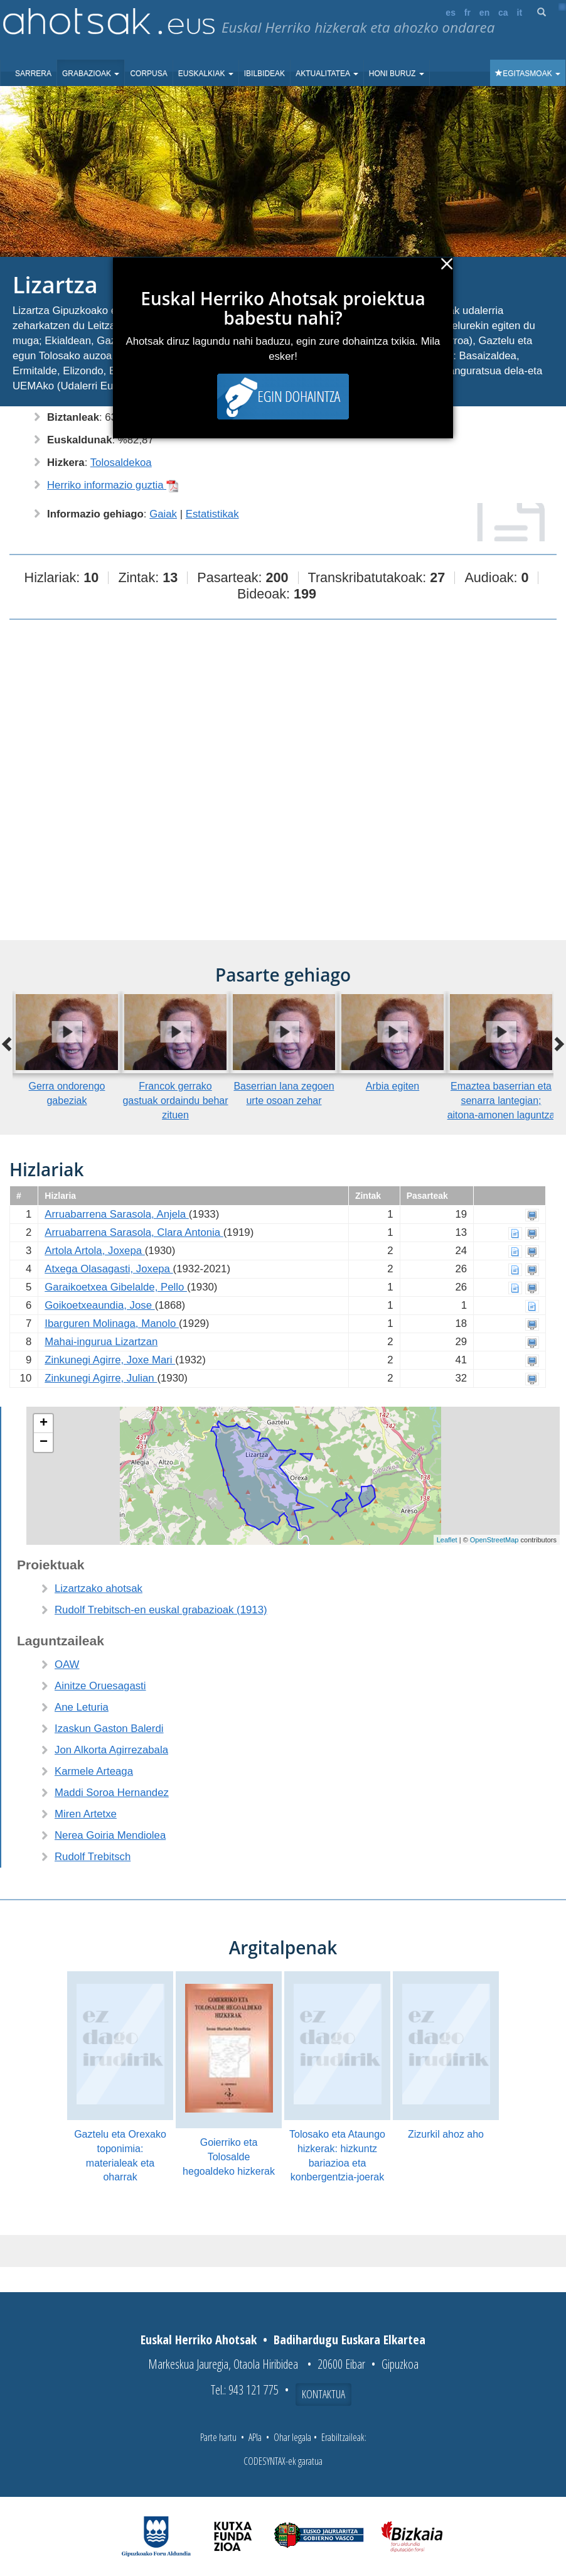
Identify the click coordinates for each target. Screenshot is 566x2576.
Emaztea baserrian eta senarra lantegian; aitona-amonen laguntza (501, 1100)
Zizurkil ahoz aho (446, 2134)
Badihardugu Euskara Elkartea (349, 2339)
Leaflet (447, 1540)
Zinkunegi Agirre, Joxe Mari (110, 1360)
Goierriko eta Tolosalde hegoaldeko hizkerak (229, 2157)
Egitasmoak (527, 73)
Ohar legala (292, 2437)
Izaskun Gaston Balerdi (109, 1728)
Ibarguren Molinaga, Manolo (112, 1323)
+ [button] (44, 1423)
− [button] (44, 1442)
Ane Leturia (82, 1707)
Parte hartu (218, 2437)
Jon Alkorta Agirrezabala (111, 1750)
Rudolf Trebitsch (93, 1857)
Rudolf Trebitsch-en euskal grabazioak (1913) (161, 1610)
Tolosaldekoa (121, 462)
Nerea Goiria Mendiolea (110, 1835)
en (484, 13)
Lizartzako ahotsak (98, 1588)
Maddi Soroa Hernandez (112, 1793)
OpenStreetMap (494, 1540)
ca (503, 13)
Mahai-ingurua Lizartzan (101, 1342)
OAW (67, 1664)
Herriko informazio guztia (113, 485)
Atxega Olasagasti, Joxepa (109, 1269)
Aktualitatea (327, 73)
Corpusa (148, 73)
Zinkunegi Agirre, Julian (101, 1378)
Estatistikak (212, 514)
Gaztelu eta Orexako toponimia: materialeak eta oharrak (120, 2156)
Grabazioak (90, 73)
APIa (255, 2437)
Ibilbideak (264, 73)
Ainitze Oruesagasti (100, 1686)
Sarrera (33, 73)
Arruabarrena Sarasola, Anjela (116, 1214)
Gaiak (163, 514)
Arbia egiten (392, 1086)
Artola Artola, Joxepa (95, 1251)
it (520, 13)
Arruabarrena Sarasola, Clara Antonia (134, 1232)
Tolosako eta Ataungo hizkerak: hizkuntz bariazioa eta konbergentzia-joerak (337, 2156)
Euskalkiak (205, 73)
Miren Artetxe (86, 1814)
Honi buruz (396, 73)
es (451, 13)
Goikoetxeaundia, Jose (99, 1305)
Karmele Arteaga (94, 1771)
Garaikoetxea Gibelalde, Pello (116, 1287)
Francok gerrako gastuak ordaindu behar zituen (175, 1100)
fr (467, 13)
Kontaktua (323, 2393)
